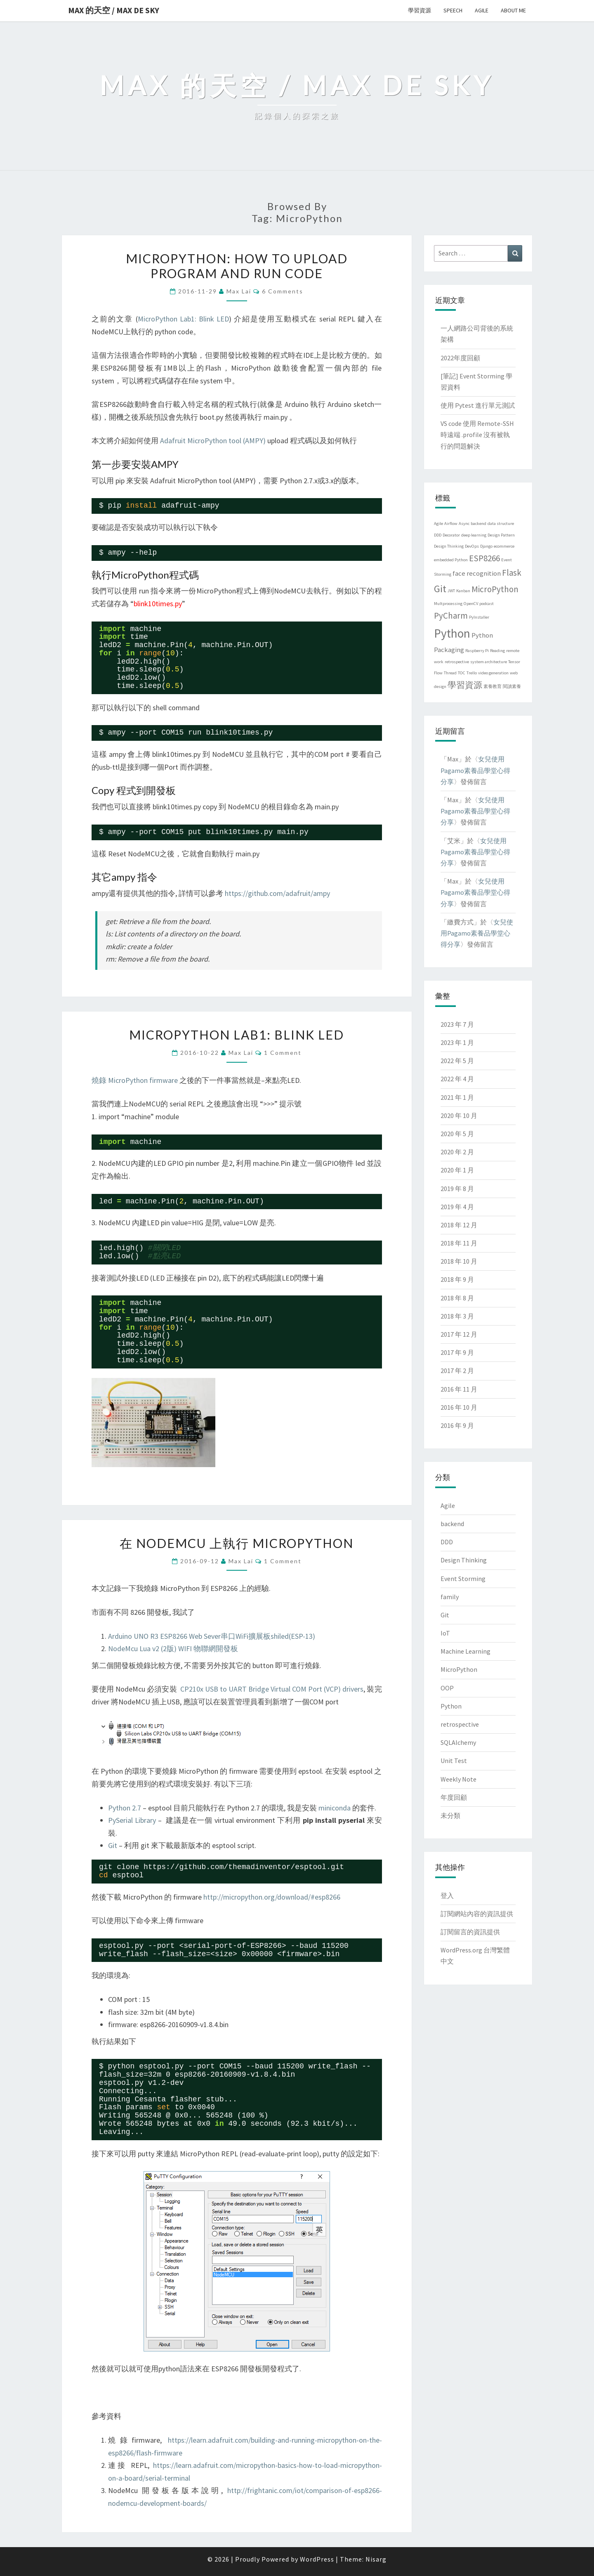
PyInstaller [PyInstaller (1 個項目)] (479, 617)
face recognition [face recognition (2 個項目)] (477, 573)
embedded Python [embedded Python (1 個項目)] (451, 559)
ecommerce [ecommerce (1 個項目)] (504, 546)
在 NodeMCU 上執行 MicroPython (237, 1543)
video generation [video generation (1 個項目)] (493, 673)
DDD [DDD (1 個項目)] (437, 535)
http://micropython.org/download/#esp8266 (271, 1897)
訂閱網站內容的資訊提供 (477, 1914)
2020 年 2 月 (457, 1152)
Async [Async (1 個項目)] (464, 523)
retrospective (460, 1724)
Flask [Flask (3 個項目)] (511, 572)
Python (451, 1706)
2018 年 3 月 (457, 1316)
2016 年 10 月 (459, 1407)
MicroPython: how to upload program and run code (237, 266)
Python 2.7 (124, 1808)
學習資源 (419, 10)
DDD (447, 1542)
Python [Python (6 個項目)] (452, 633)
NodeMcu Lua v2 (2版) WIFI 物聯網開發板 (173, 1648)
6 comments (282, 291)
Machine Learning (465, 1651)
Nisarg (376, 2559)
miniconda (334, 1808)
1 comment (283, 1052)
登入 (447, 1895)
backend (452, 1524)
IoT (445, 1633)
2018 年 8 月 (457, 1298)
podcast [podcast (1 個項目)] (486, 603)
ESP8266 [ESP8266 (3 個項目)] (484, 558)
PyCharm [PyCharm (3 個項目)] (451, 615)
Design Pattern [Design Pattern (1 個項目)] (501, 535)
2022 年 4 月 (457, 1079)
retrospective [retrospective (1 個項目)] (457, 661)
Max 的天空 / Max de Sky (113, 10)
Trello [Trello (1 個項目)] (472, 673)
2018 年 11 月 (459, 1243)
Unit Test (454, 1760)
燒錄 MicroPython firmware (135, 1080)
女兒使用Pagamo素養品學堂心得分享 (475, 770)
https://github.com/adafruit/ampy (276, 893)
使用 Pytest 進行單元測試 (478, 405)
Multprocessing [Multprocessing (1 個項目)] (448, 603)
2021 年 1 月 (457, 1097)
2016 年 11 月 (459, 1389)
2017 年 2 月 (457, 1370)
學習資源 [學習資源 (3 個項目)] (465, 684)
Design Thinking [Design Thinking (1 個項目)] (449, 546)
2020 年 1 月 (457, 1170)
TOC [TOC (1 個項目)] (461, 673)
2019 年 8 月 (457, 1188)
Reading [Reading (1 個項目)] (497, 650)
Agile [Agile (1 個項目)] (438, 523)
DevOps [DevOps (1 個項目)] (472, 546)
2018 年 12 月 (459, 1225)
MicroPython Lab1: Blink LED (183, 319)
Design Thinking (464, 1560)
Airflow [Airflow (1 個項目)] (450, 523)
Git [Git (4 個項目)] (440, 588)
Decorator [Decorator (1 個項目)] (451, 535)
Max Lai (238, 291)
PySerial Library (132, 1820)
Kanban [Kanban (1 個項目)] (463, 590)
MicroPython (459, 1669)
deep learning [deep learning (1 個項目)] (473, 535)
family (450, 1597)
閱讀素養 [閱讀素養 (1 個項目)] (512, 686)
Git (112, 1845)
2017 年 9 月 (457, 1352)
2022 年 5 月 (457, 1060)
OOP (447, 1688)
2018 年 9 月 (457, 1279)
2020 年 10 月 (459, 1115)
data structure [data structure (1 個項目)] (501, 523)
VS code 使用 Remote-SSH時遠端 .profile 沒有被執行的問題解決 (477, 434)
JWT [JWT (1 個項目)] (451, 590)
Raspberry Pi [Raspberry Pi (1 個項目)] (477, 650)
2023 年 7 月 (457, 1024)
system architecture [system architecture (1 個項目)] (488, 661)
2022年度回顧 (460, 358)
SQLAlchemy (458, 1742)
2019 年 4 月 (457, 1207)
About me (513, 10)
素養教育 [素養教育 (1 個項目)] (492, 686)
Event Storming (463, 1578)
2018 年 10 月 (459, 1261)
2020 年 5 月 (457, 1134)
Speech (452, 10)
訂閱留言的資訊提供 (470, 1932)
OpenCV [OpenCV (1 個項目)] (471, 603)
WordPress (317, 2559)
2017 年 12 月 (459, 1334)
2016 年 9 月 (457, 1425)
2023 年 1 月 (457, 1042)
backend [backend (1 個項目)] (478, 523)
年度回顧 (454, 1797)
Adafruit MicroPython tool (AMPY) (213, 440)
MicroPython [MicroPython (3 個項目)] (495, 589)
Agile (481, 10)
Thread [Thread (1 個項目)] (450, 673)
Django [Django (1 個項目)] (486, 546)
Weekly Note (458, 1779)
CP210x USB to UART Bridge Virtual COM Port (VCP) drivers (272, 1689)
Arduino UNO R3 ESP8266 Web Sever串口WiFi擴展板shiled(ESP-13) (211, 1636)
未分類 (450, 1815)
